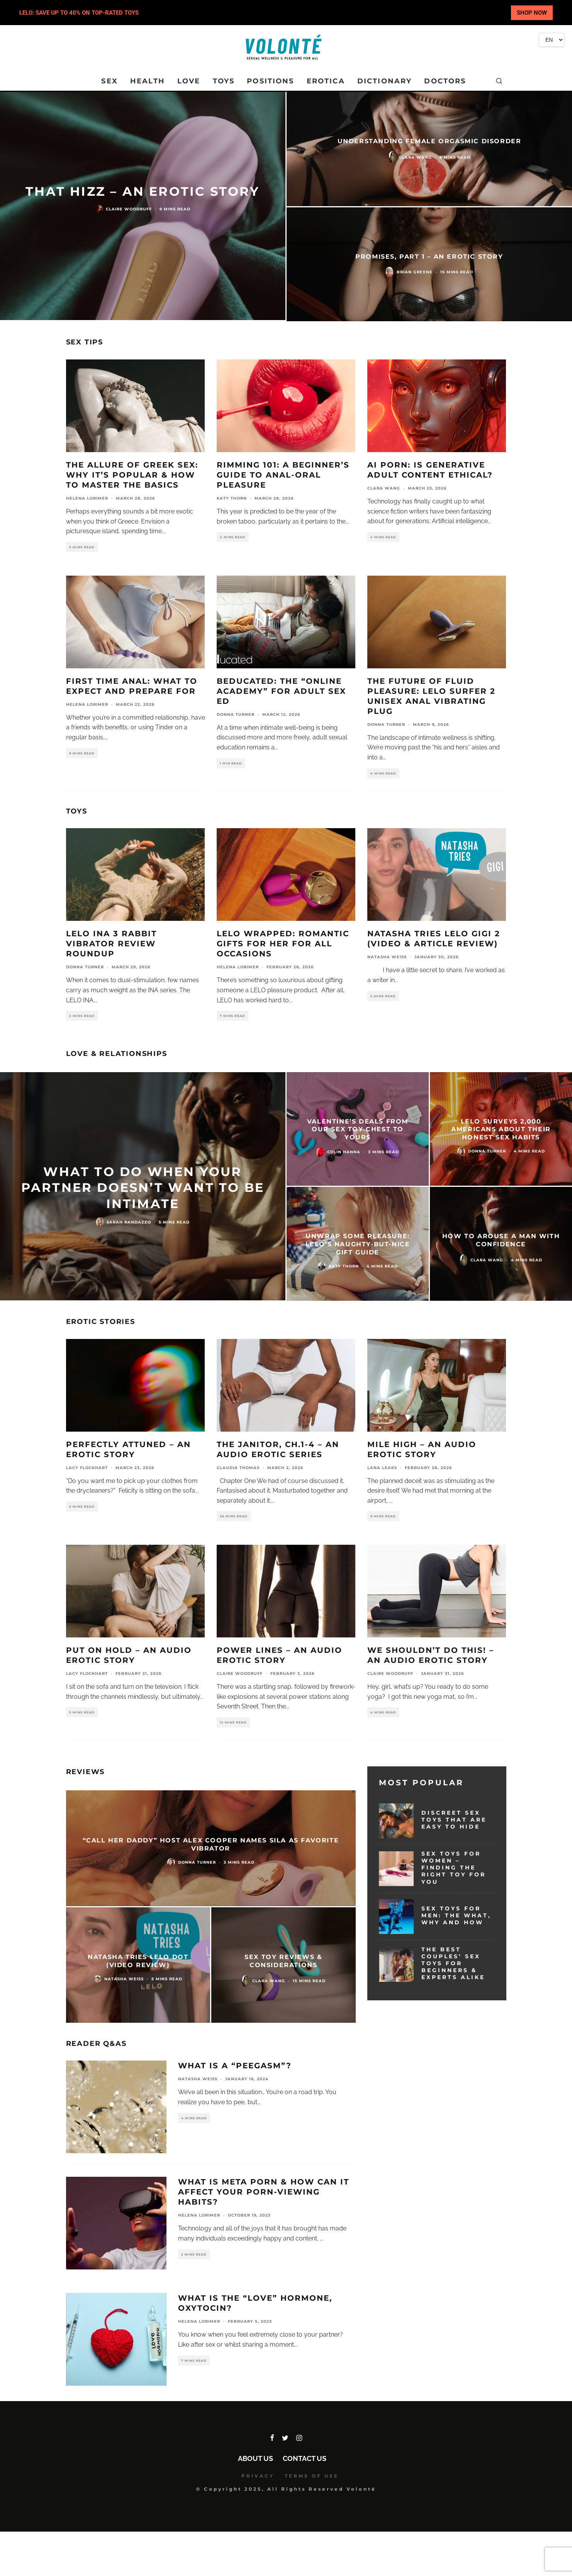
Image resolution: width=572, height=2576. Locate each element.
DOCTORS (445, 81)
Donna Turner (236, 714)
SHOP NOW (532, 12)
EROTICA (326, 81)
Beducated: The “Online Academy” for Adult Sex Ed (281, 691)
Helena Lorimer (87, 498)
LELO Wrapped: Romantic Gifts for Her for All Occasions (283, 943)
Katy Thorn (232, 498)
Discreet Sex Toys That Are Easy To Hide (454, 1819)
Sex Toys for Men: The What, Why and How (456, 1915)
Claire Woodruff (240, 1673)
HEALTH (147, 81)
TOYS (224, 81)
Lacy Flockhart (87, 1467)
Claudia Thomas (238, 1467)
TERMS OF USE (312, 2476)
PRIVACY (257, 2476)
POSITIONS (270, 81)
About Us (255, 2458)
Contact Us (304, 2458)
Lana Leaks (382, 1467)
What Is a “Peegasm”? (235, 2065)
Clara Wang (383, 488)
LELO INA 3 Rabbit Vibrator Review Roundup (111, 943)
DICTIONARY (384, 81)
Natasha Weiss (387, 956)
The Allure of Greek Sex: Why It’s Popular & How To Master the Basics (132, 475)
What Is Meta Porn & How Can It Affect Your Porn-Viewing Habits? (263, 2192)
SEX (109, 81)
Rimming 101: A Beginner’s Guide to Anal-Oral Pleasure (283, 475)
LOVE (188, 81)
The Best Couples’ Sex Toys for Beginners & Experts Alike (453, 1963)
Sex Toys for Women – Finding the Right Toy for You (453, 1867)
